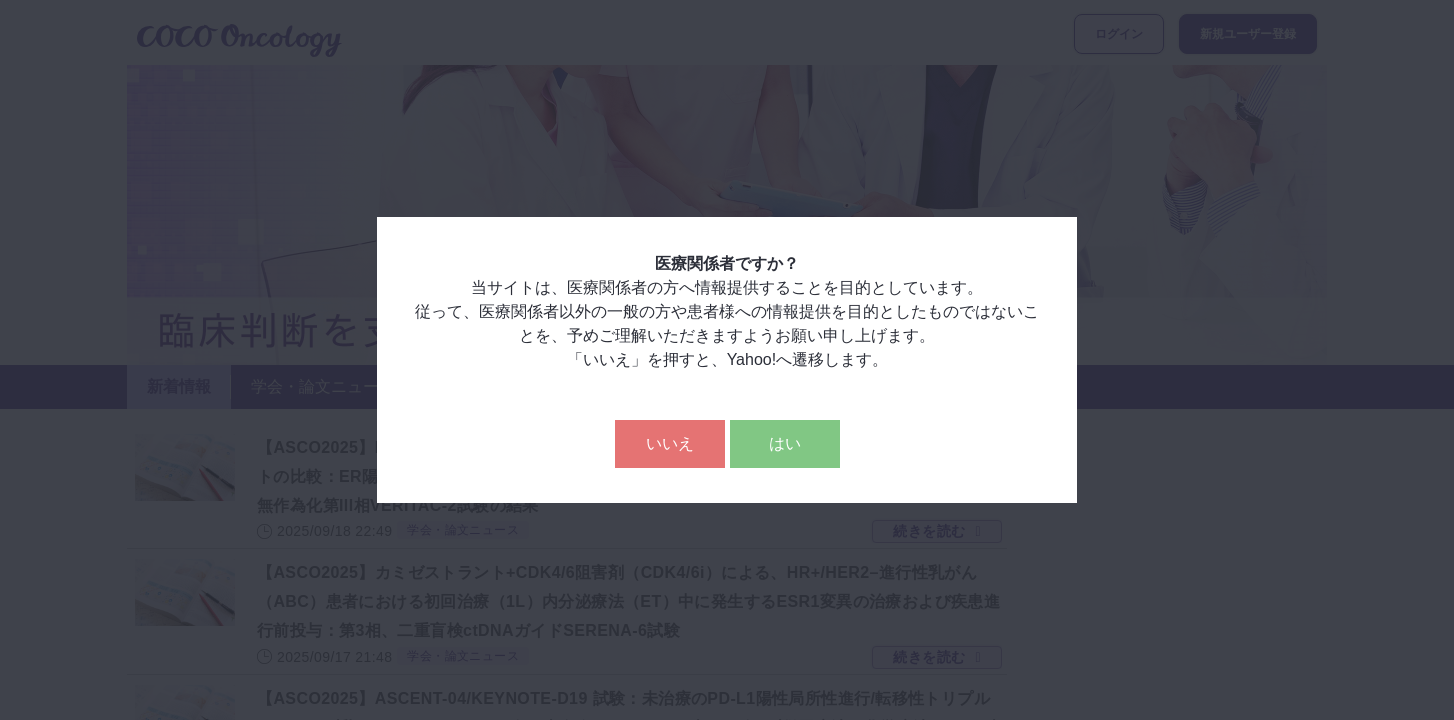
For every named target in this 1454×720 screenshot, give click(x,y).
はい (785, 443)
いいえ (670, 443)
